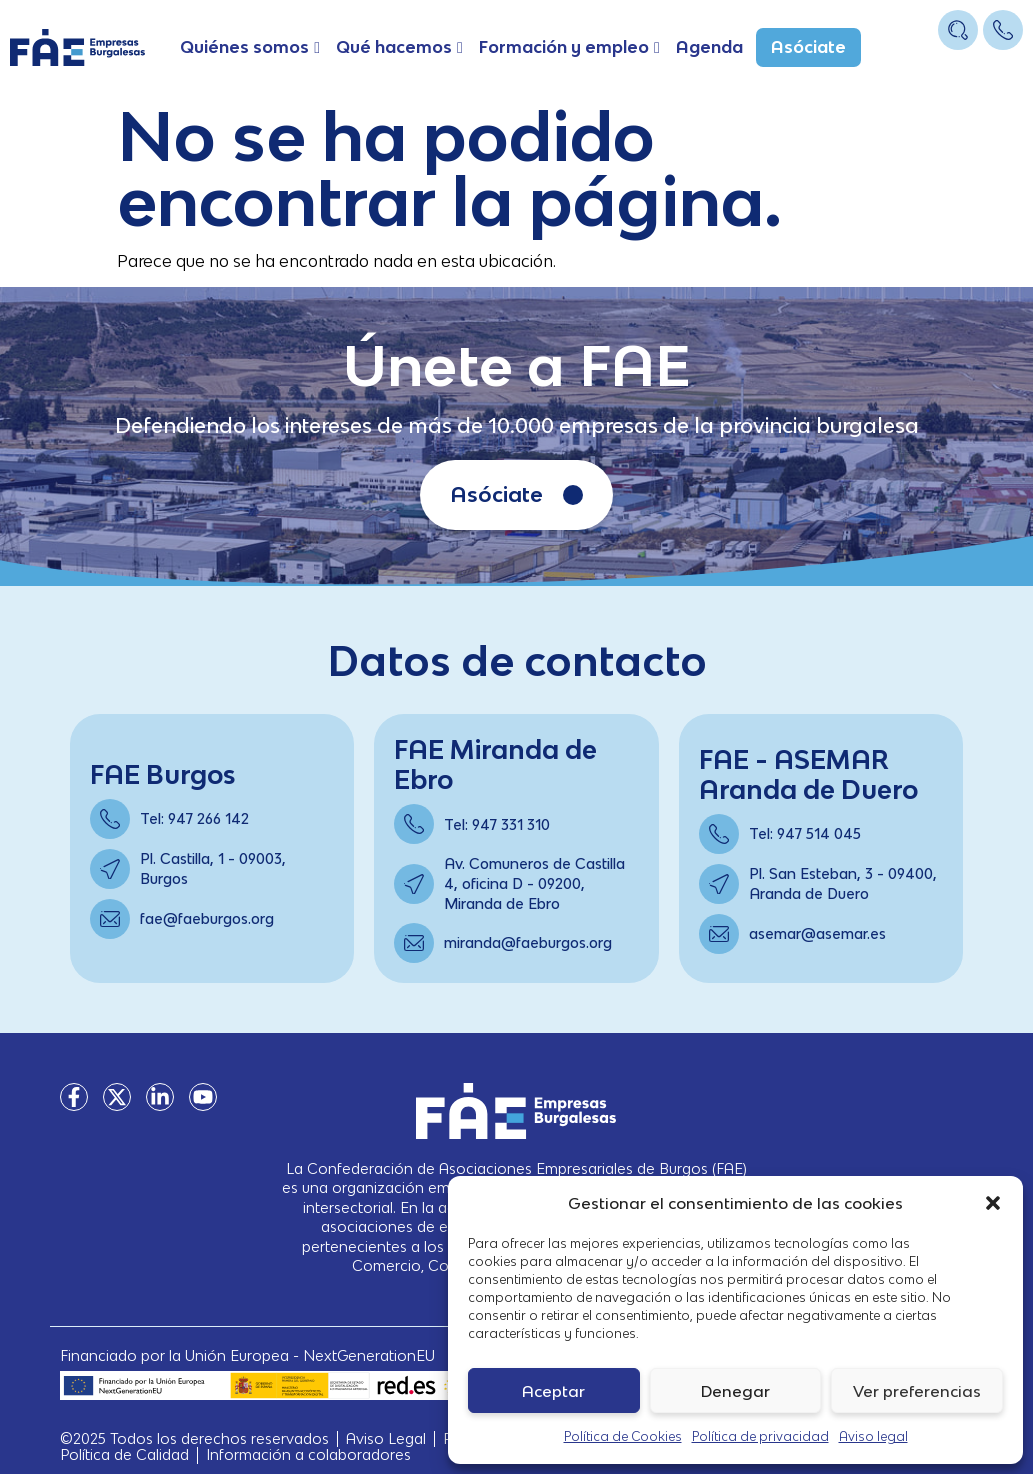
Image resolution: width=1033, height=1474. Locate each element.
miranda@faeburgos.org (528, 942)
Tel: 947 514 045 (805, 833)
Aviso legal (873, 1436)
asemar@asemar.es (817, 933)
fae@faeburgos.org (207, 918)
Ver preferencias (917, 1391)
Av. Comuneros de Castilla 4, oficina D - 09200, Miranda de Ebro (534, 883)
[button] (993, 1203)
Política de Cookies (623, 1436)
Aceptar (553, 1391)
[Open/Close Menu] (1005, 67)
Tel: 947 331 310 (497, 824)
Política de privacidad (760, 1436)
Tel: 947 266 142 (194, 818)
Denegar (735, 1391)
